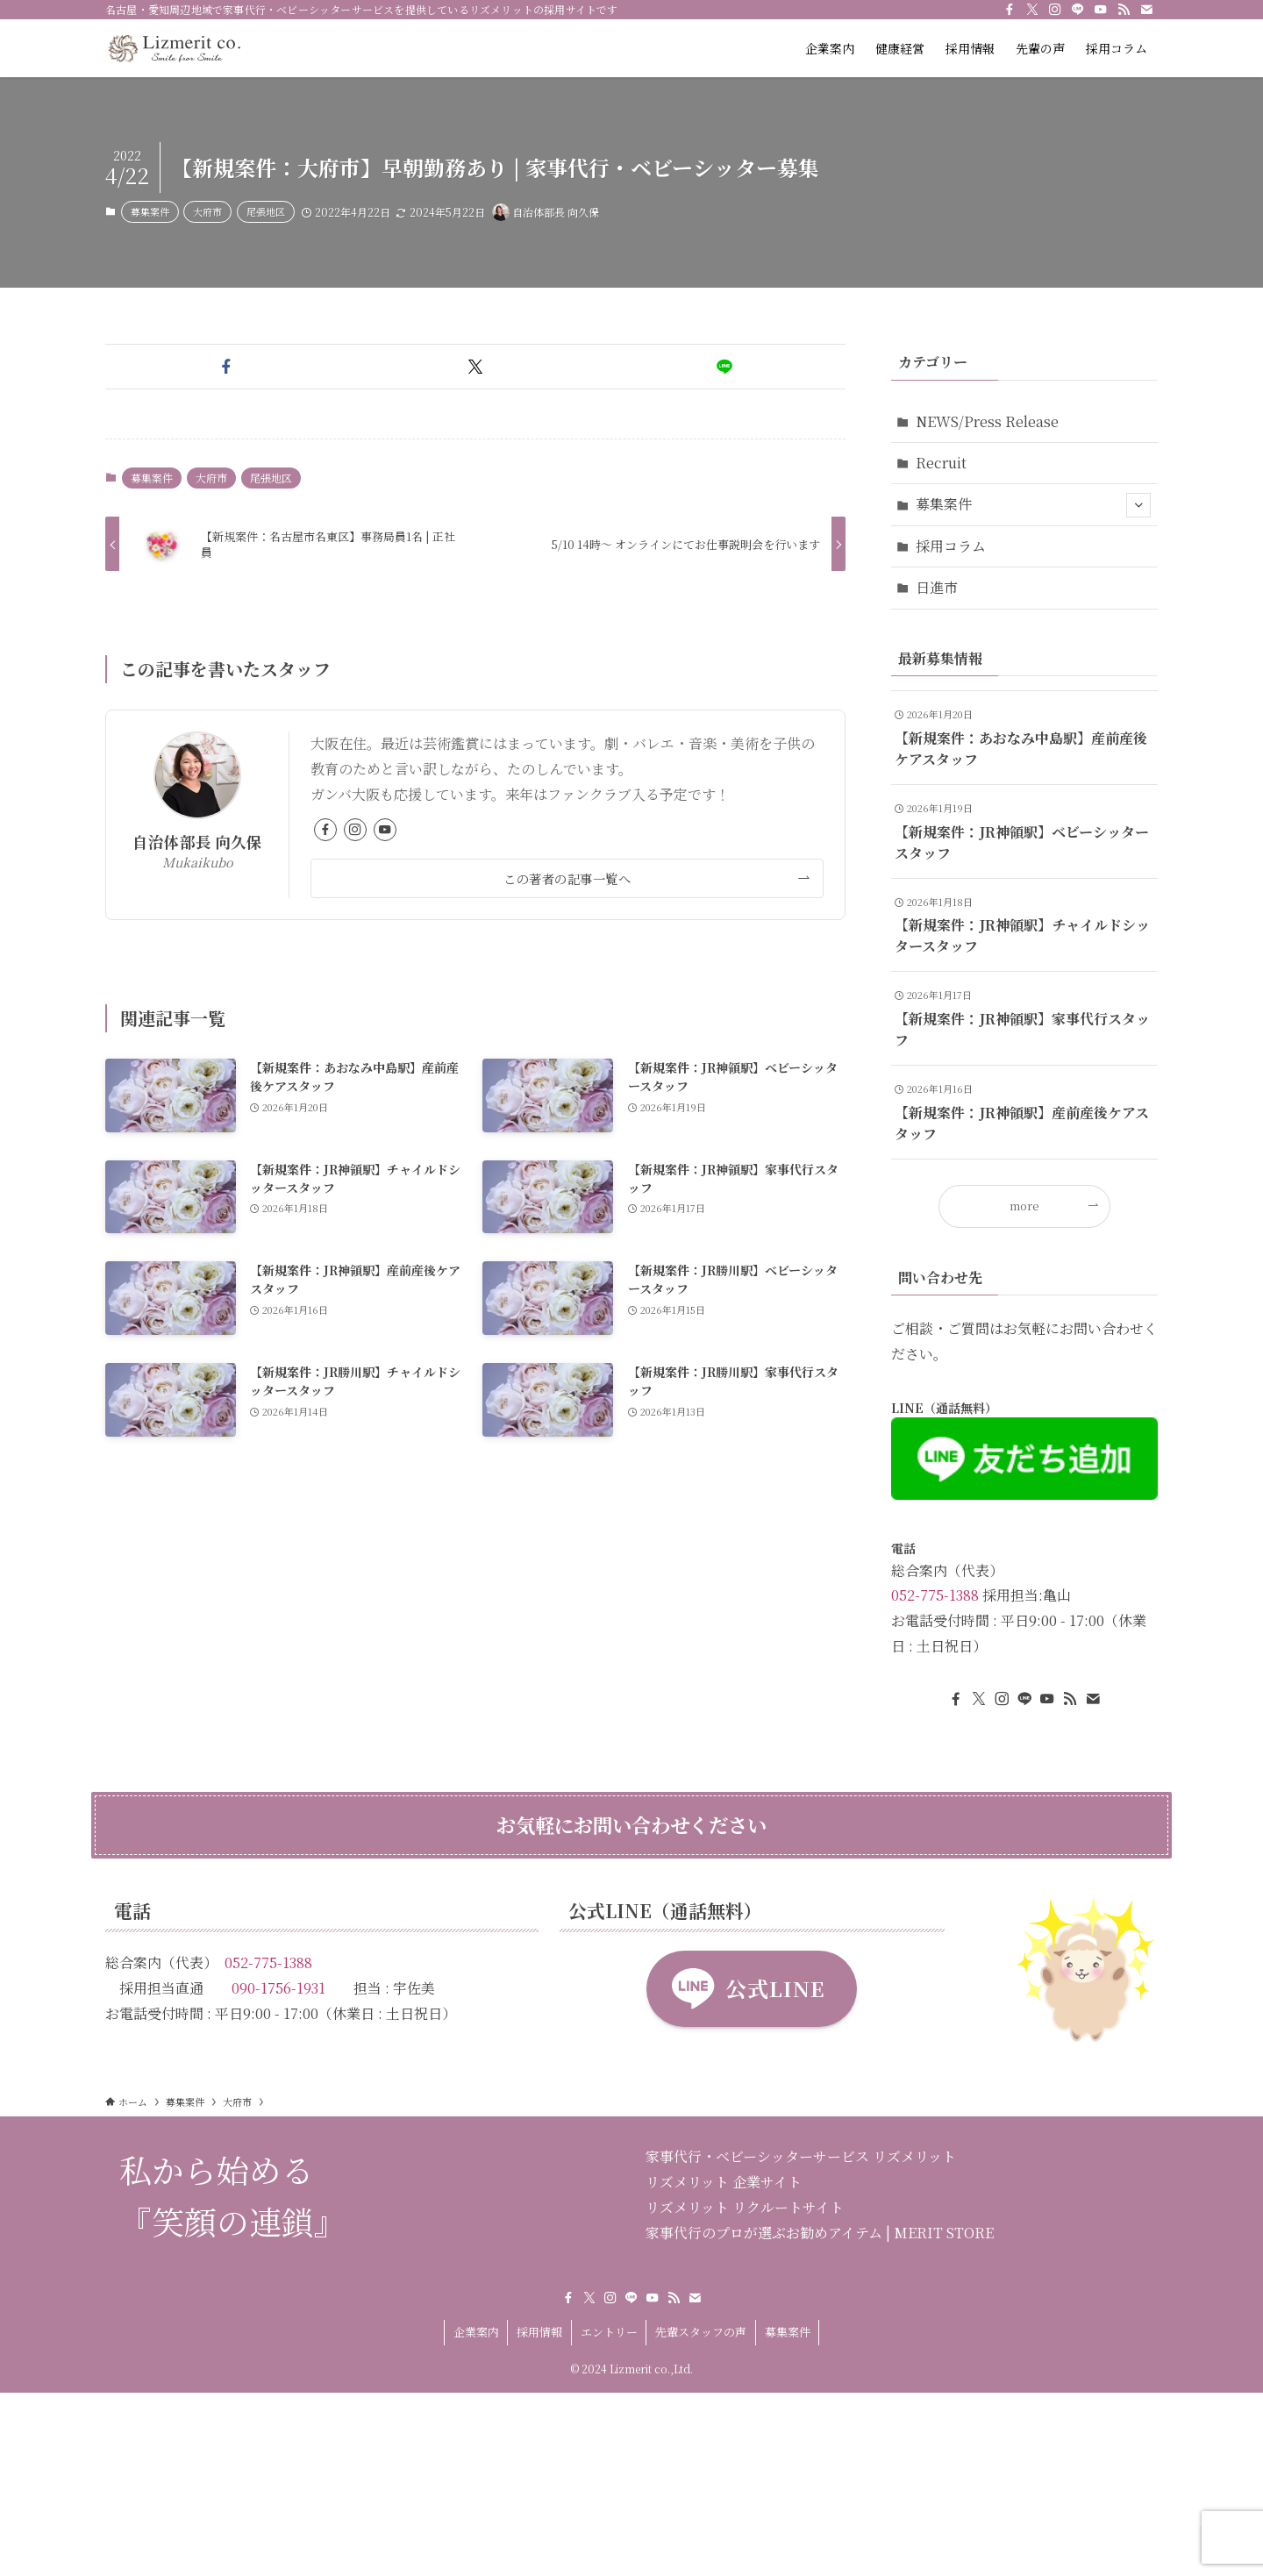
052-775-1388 (935, 1595)
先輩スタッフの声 (700, 2331)
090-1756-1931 (278, 1988)
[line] (1078, 9)
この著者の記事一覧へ (567, 878)
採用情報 (539, 2331)
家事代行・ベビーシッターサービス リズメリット (801, 2156)
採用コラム (951, 546)
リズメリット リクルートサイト (745, 2207)
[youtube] (1100, 9)
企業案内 (476, 2331)
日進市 (937, 587)
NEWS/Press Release (987, 421)
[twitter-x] (1032, 9)
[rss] (1123, 9)
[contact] (1146, 9)
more (1024, 1205)
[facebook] (1009, 9)
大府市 (207, 211)
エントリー (609, 2331)
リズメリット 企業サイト (724, 2182)
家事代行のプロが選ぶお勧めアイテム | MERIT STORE (820, 2233)
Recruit (941, 463)
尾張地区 (265, 211)
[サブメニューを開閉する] (1138, 505)
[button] (226, 367)
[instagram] (1055, 9)
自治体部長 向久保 (197, 841)
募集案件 (150, 211)
